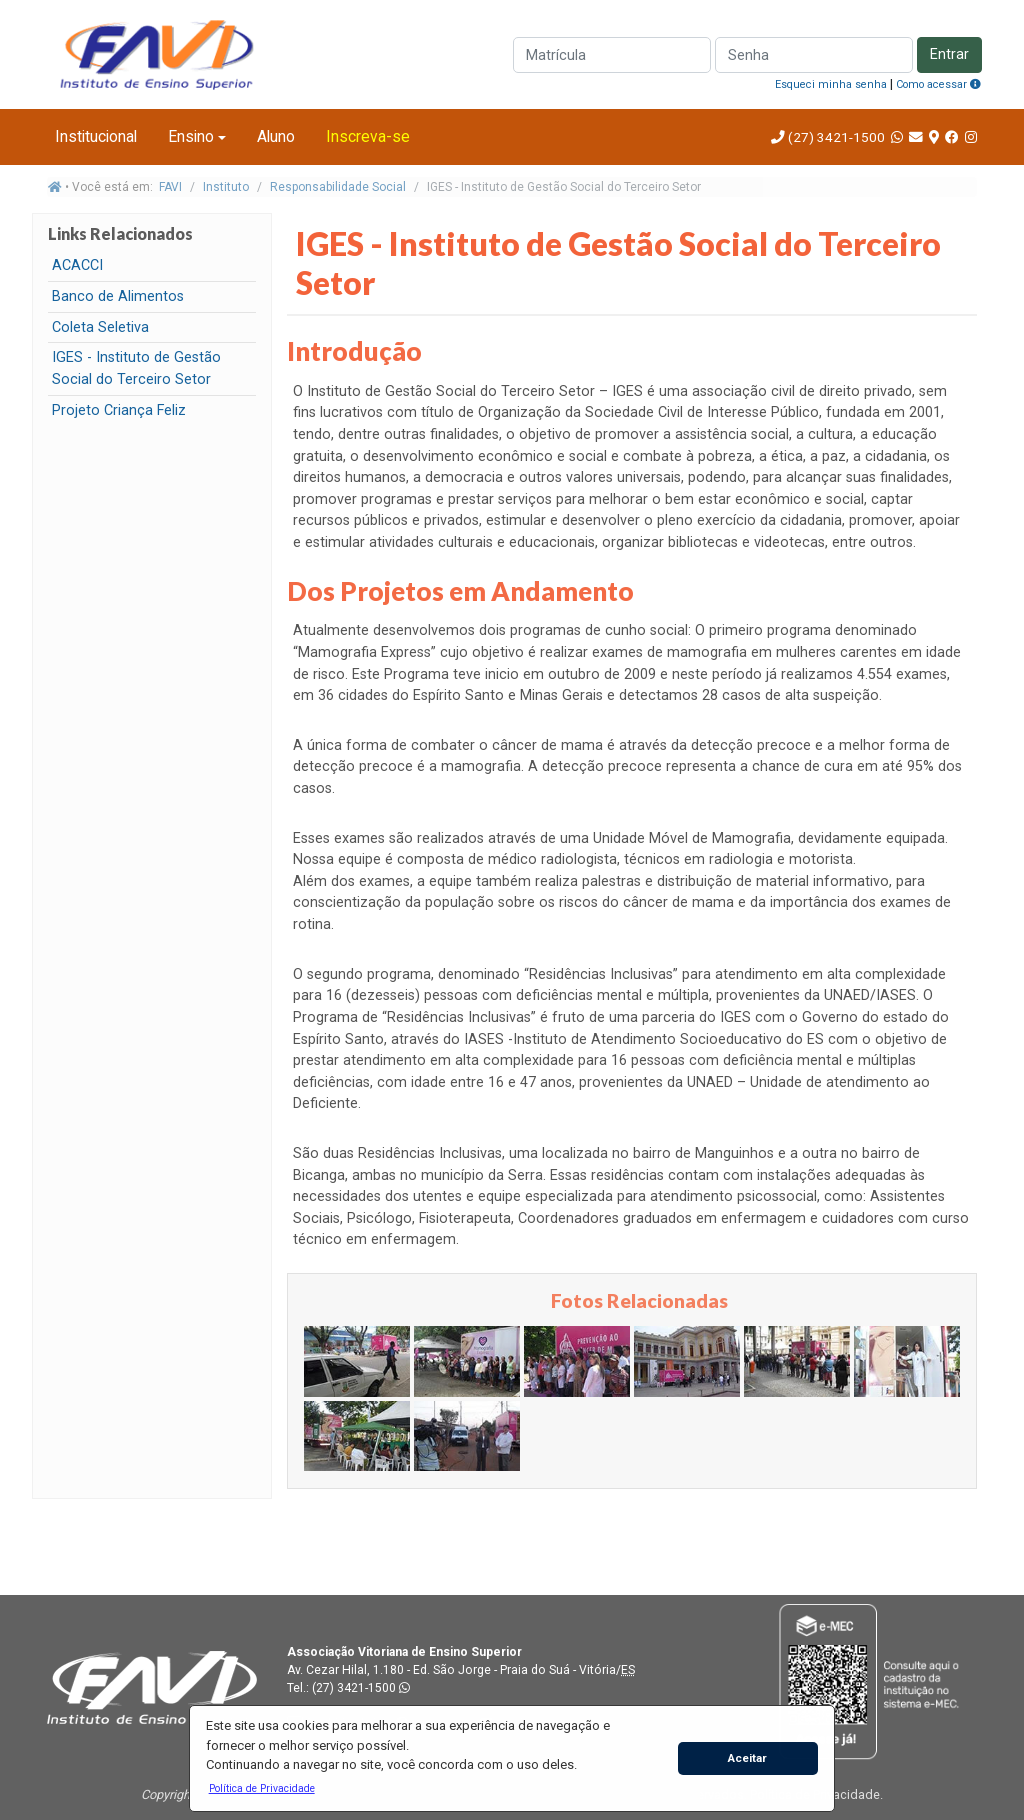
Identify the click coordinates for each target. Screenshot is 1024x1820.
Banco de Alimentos (118, 296)
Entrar (949, 54)
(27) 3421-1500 (836, 137)
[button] (261, 1788)
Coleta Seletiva (100, 327)
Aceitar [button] (747, 1758)
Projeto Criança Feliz (119, 410)
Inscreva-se (368, 136)
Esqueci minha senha (831, 84)
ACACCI (77, 265)
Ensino (191, 136)
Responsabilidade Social (338, 187)
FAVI (170, 187)
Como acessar (938, 84)
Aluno (276, 136)
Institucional (96, 136)
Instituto (226, 187)
